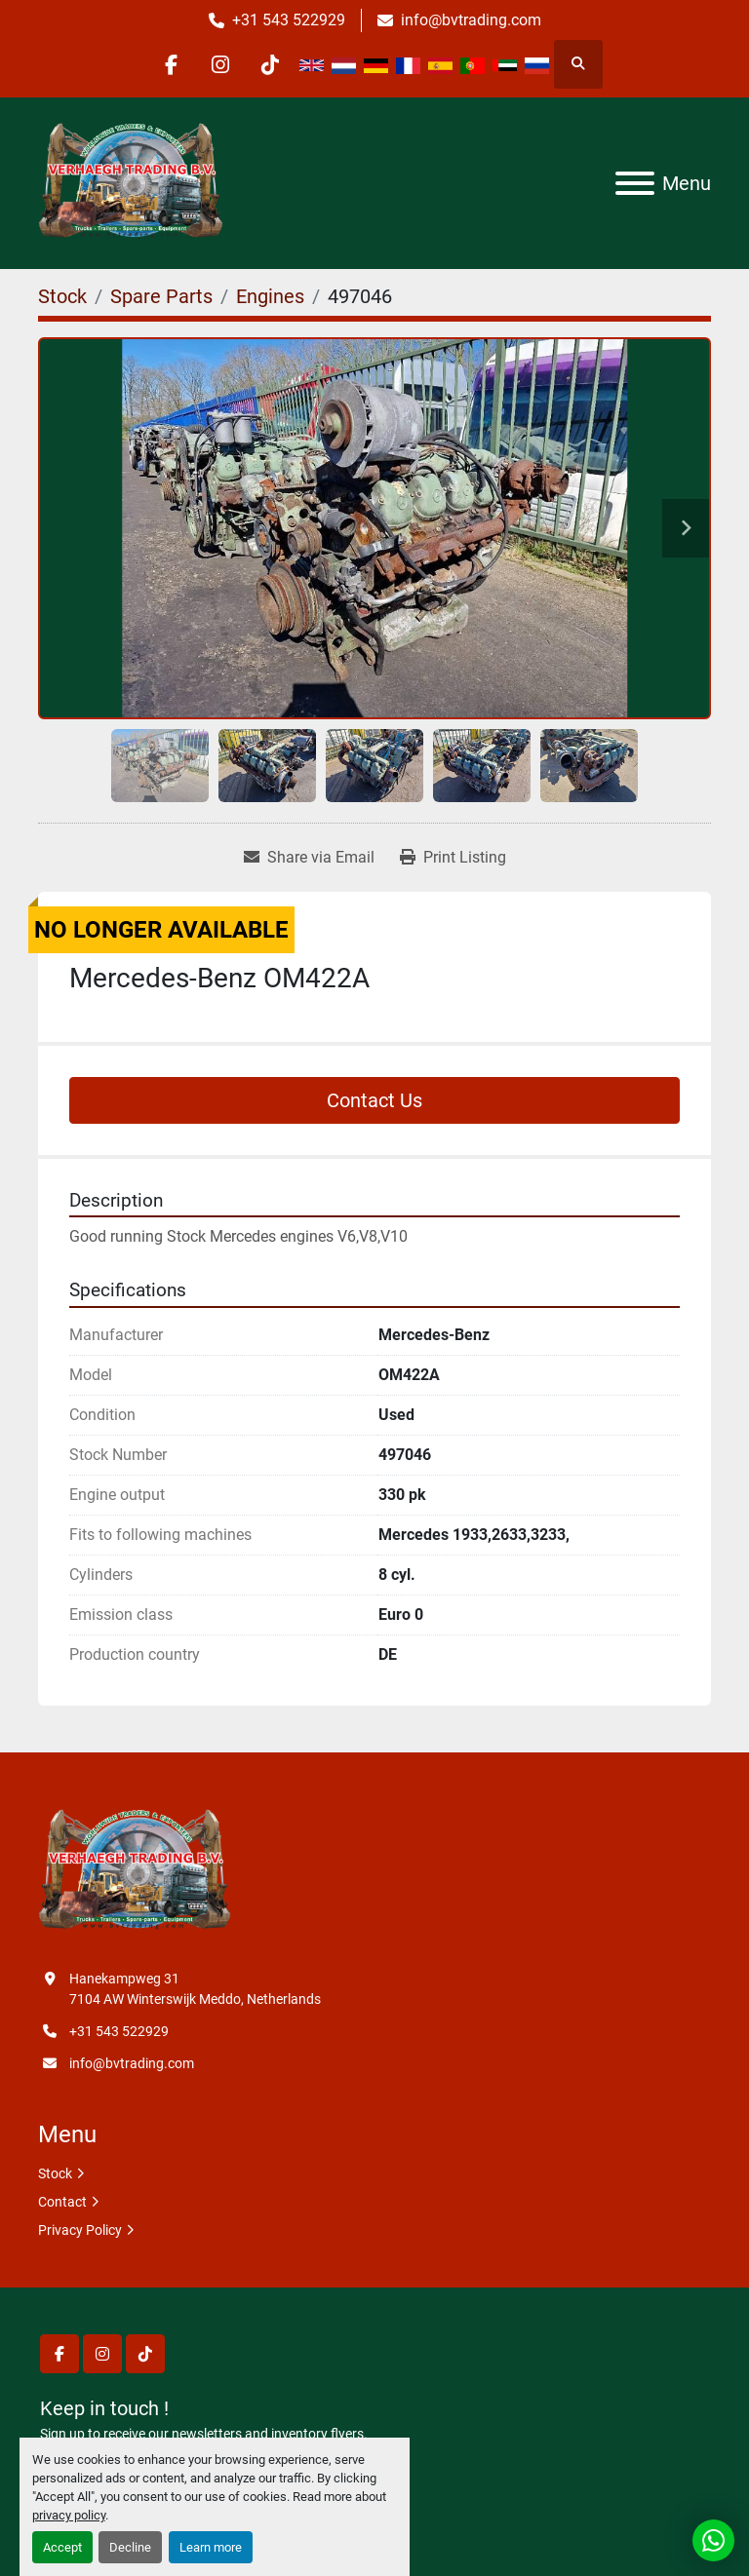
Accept (62, 2547)
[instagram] (220, 64)
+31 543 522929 (288, 20)
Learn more (210, 2547)
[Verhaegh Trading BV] (134, 1870)
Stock (55, 2173)
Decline (130, 2547)
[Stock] (62, 296)
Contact (62, 2202)
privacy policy (68, 2515)
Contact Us (374, 1100)
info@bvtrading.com (471, 20)
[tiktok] (270, 64)
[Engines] (270, 296)
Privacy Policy (80, 2230)
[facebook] (170, 64)
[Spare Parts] (161, 296)
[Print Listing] (453, 857)
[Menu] (634, 183)
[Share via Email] (309, 857)
